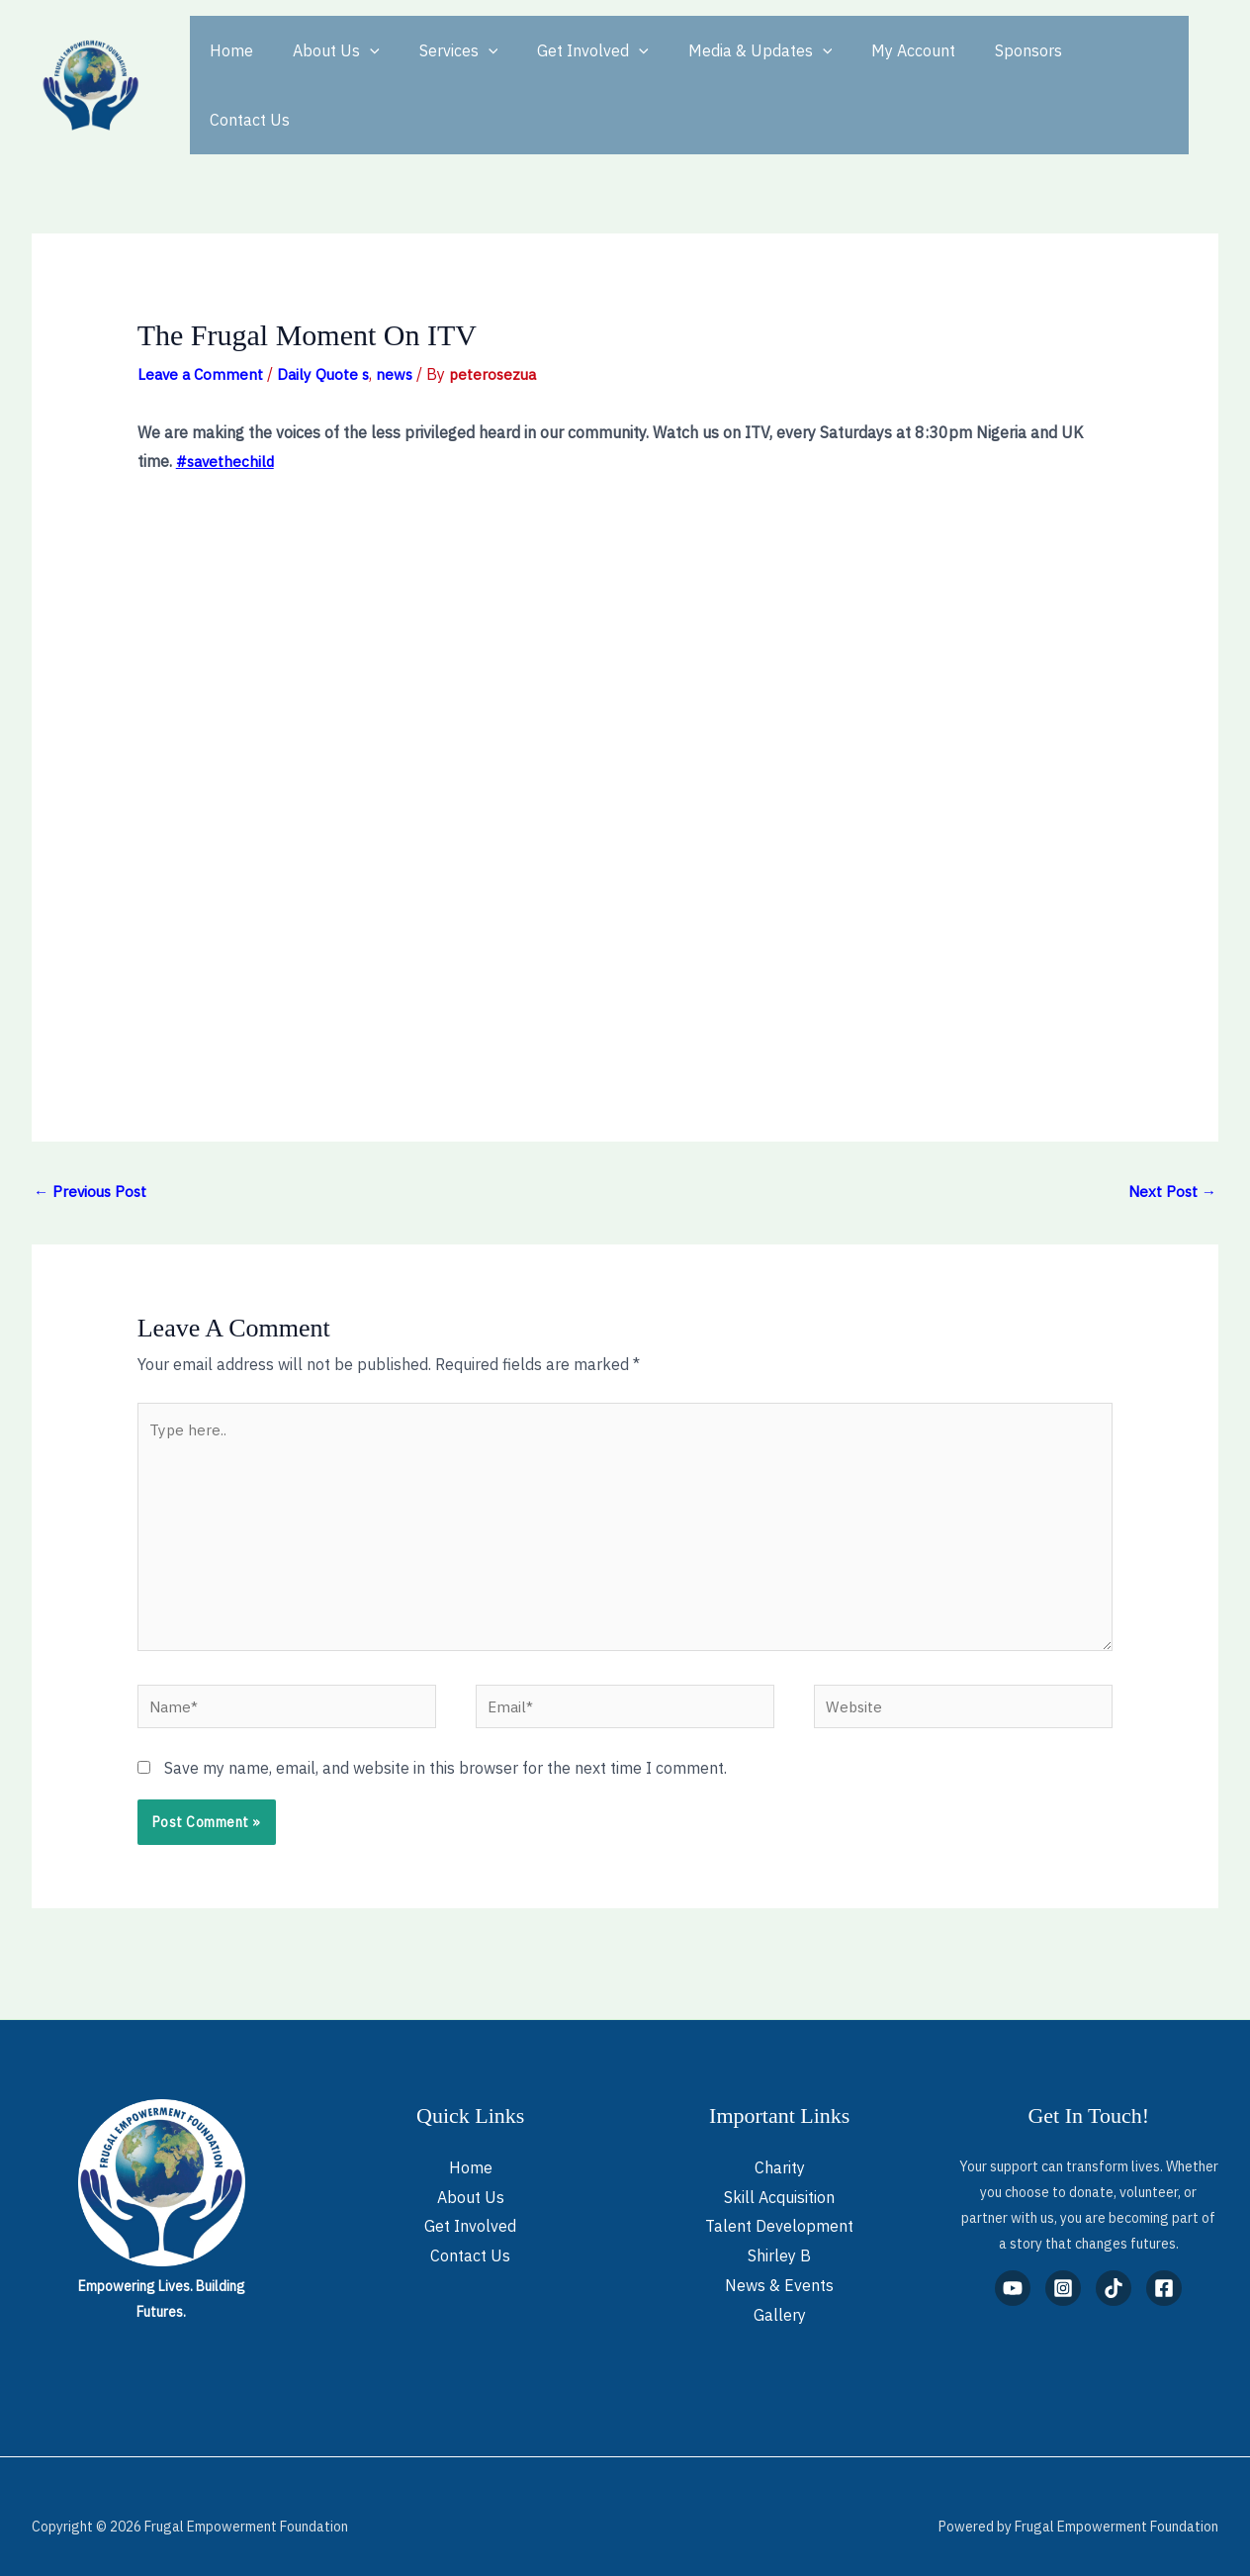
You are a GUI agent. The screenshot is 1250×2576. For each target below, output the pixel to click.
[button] (358, 67)
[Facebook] (1164, 2268)
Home (227, 67)
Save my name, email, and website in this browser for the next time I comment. (445, 1748)
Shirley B (779, 2236)
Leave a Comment (202, 338)
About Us (324, 67)
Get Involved (565, 67)
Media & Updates (725, 67)
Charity (780, 2148)
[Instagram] (1063, 2268)
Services (439, 67)
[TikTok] (1113, 2268)
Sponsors (977, 67)
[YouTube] (1012, 2268)
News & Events (779, 2265)
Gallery (780, 2294)
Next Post (1170, 1156)
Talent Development (779, 2206)
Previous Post (92, 1156)
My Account (870, 67)
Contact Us (1082, 67)
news (401, 338)
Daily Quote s (328, 338)
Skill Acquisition (779, 2177)
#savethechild (227, 425)
